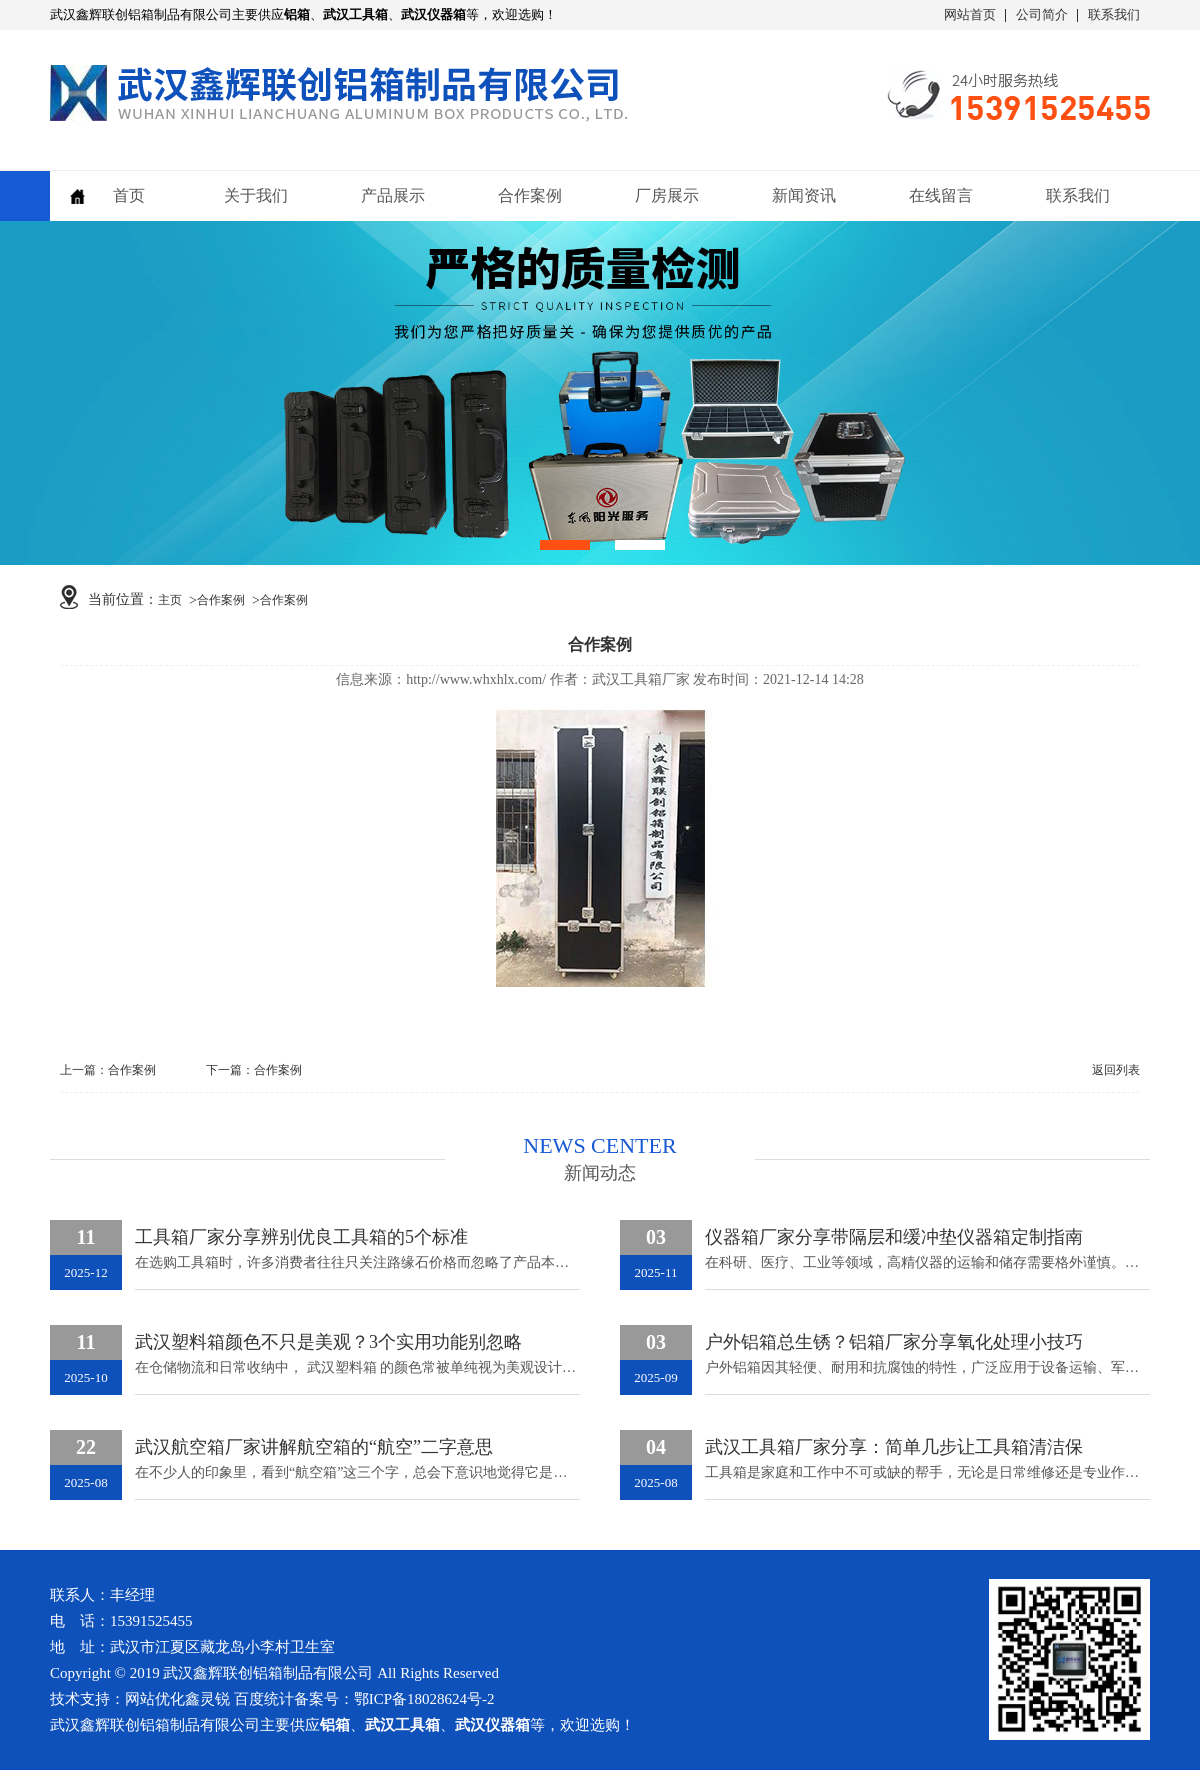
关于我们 (256, 195)
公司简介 (1042, 14)
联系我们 (1114, 14)
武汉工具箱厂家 (641, 679)
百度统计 (264, 1699)
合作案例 (530, 195)
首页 (129, 195)
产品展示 (393, 195)
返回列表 (1116, 1070)
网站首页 (970, 14)
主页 (170, 600)
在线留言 (941, 195)
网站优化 (155, 1699)
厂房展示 (667, 195)
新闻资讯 (804, 195)
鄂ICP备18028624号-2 (424, 1699)
